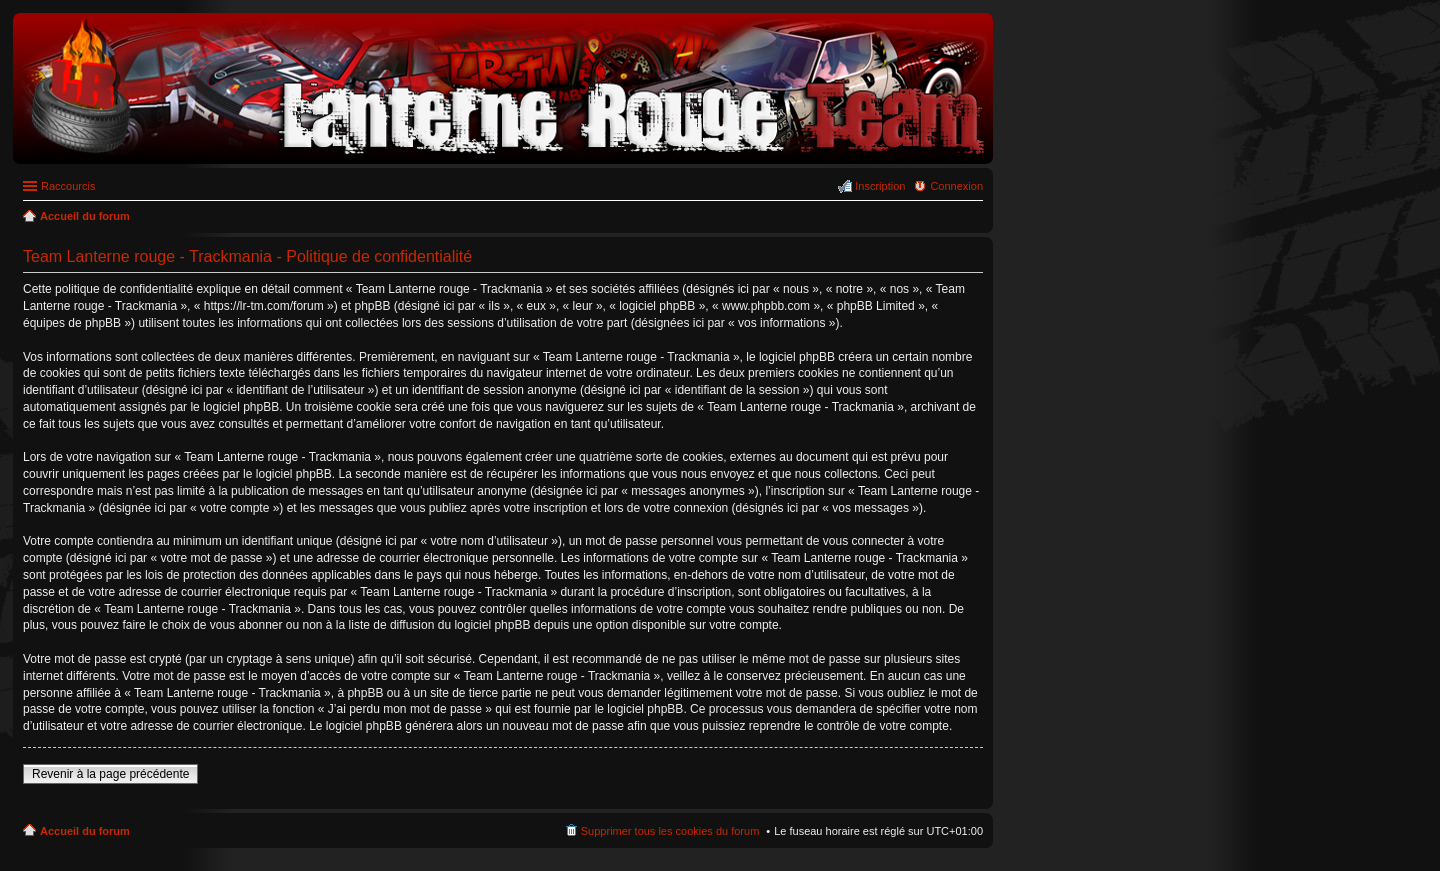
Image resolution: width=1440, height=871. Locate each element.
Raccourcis (68, 186)
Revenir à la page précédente (110, 774)
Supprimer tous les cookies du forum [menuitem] (670, 831)
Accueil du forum (85, 831)
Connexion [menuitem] (956, 186)
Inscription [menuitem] (880, 186)
